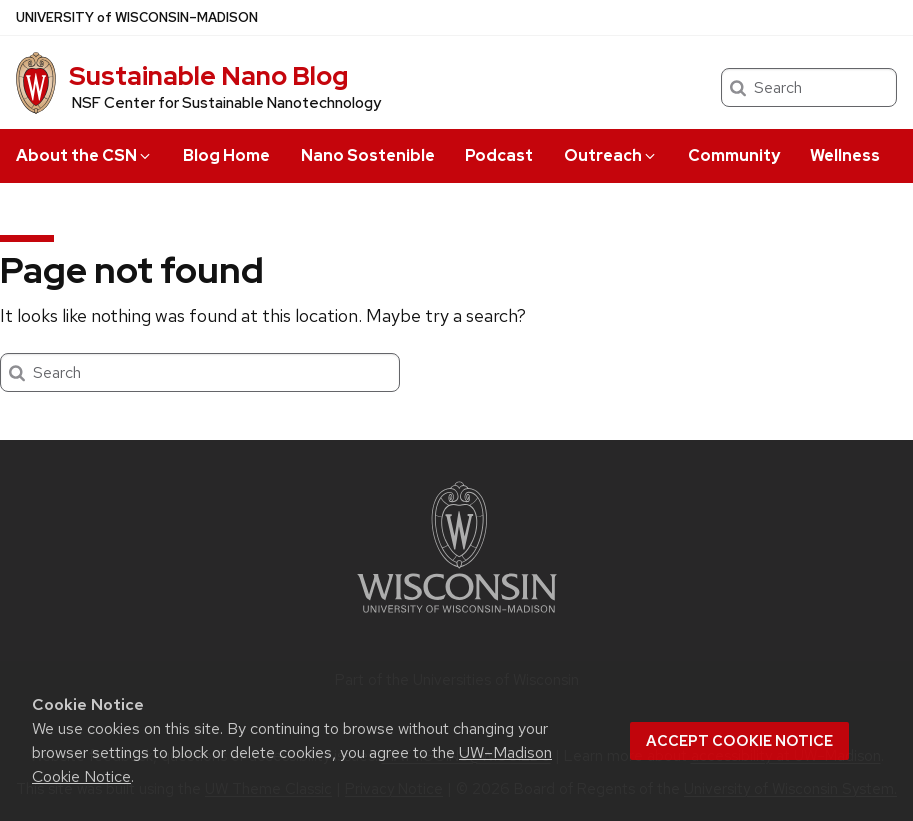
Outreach (611, 155)
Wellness (845, 155)
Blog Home (226, 155)
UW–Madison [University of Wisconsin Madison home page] (137, 17)
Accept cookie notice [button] (739, 741)
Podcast (499, 155)
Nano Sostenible (368, 155)
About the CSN (84, 155)
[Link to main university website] (457, 616)
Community (734, 155)
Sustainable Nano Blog (208, 76)
